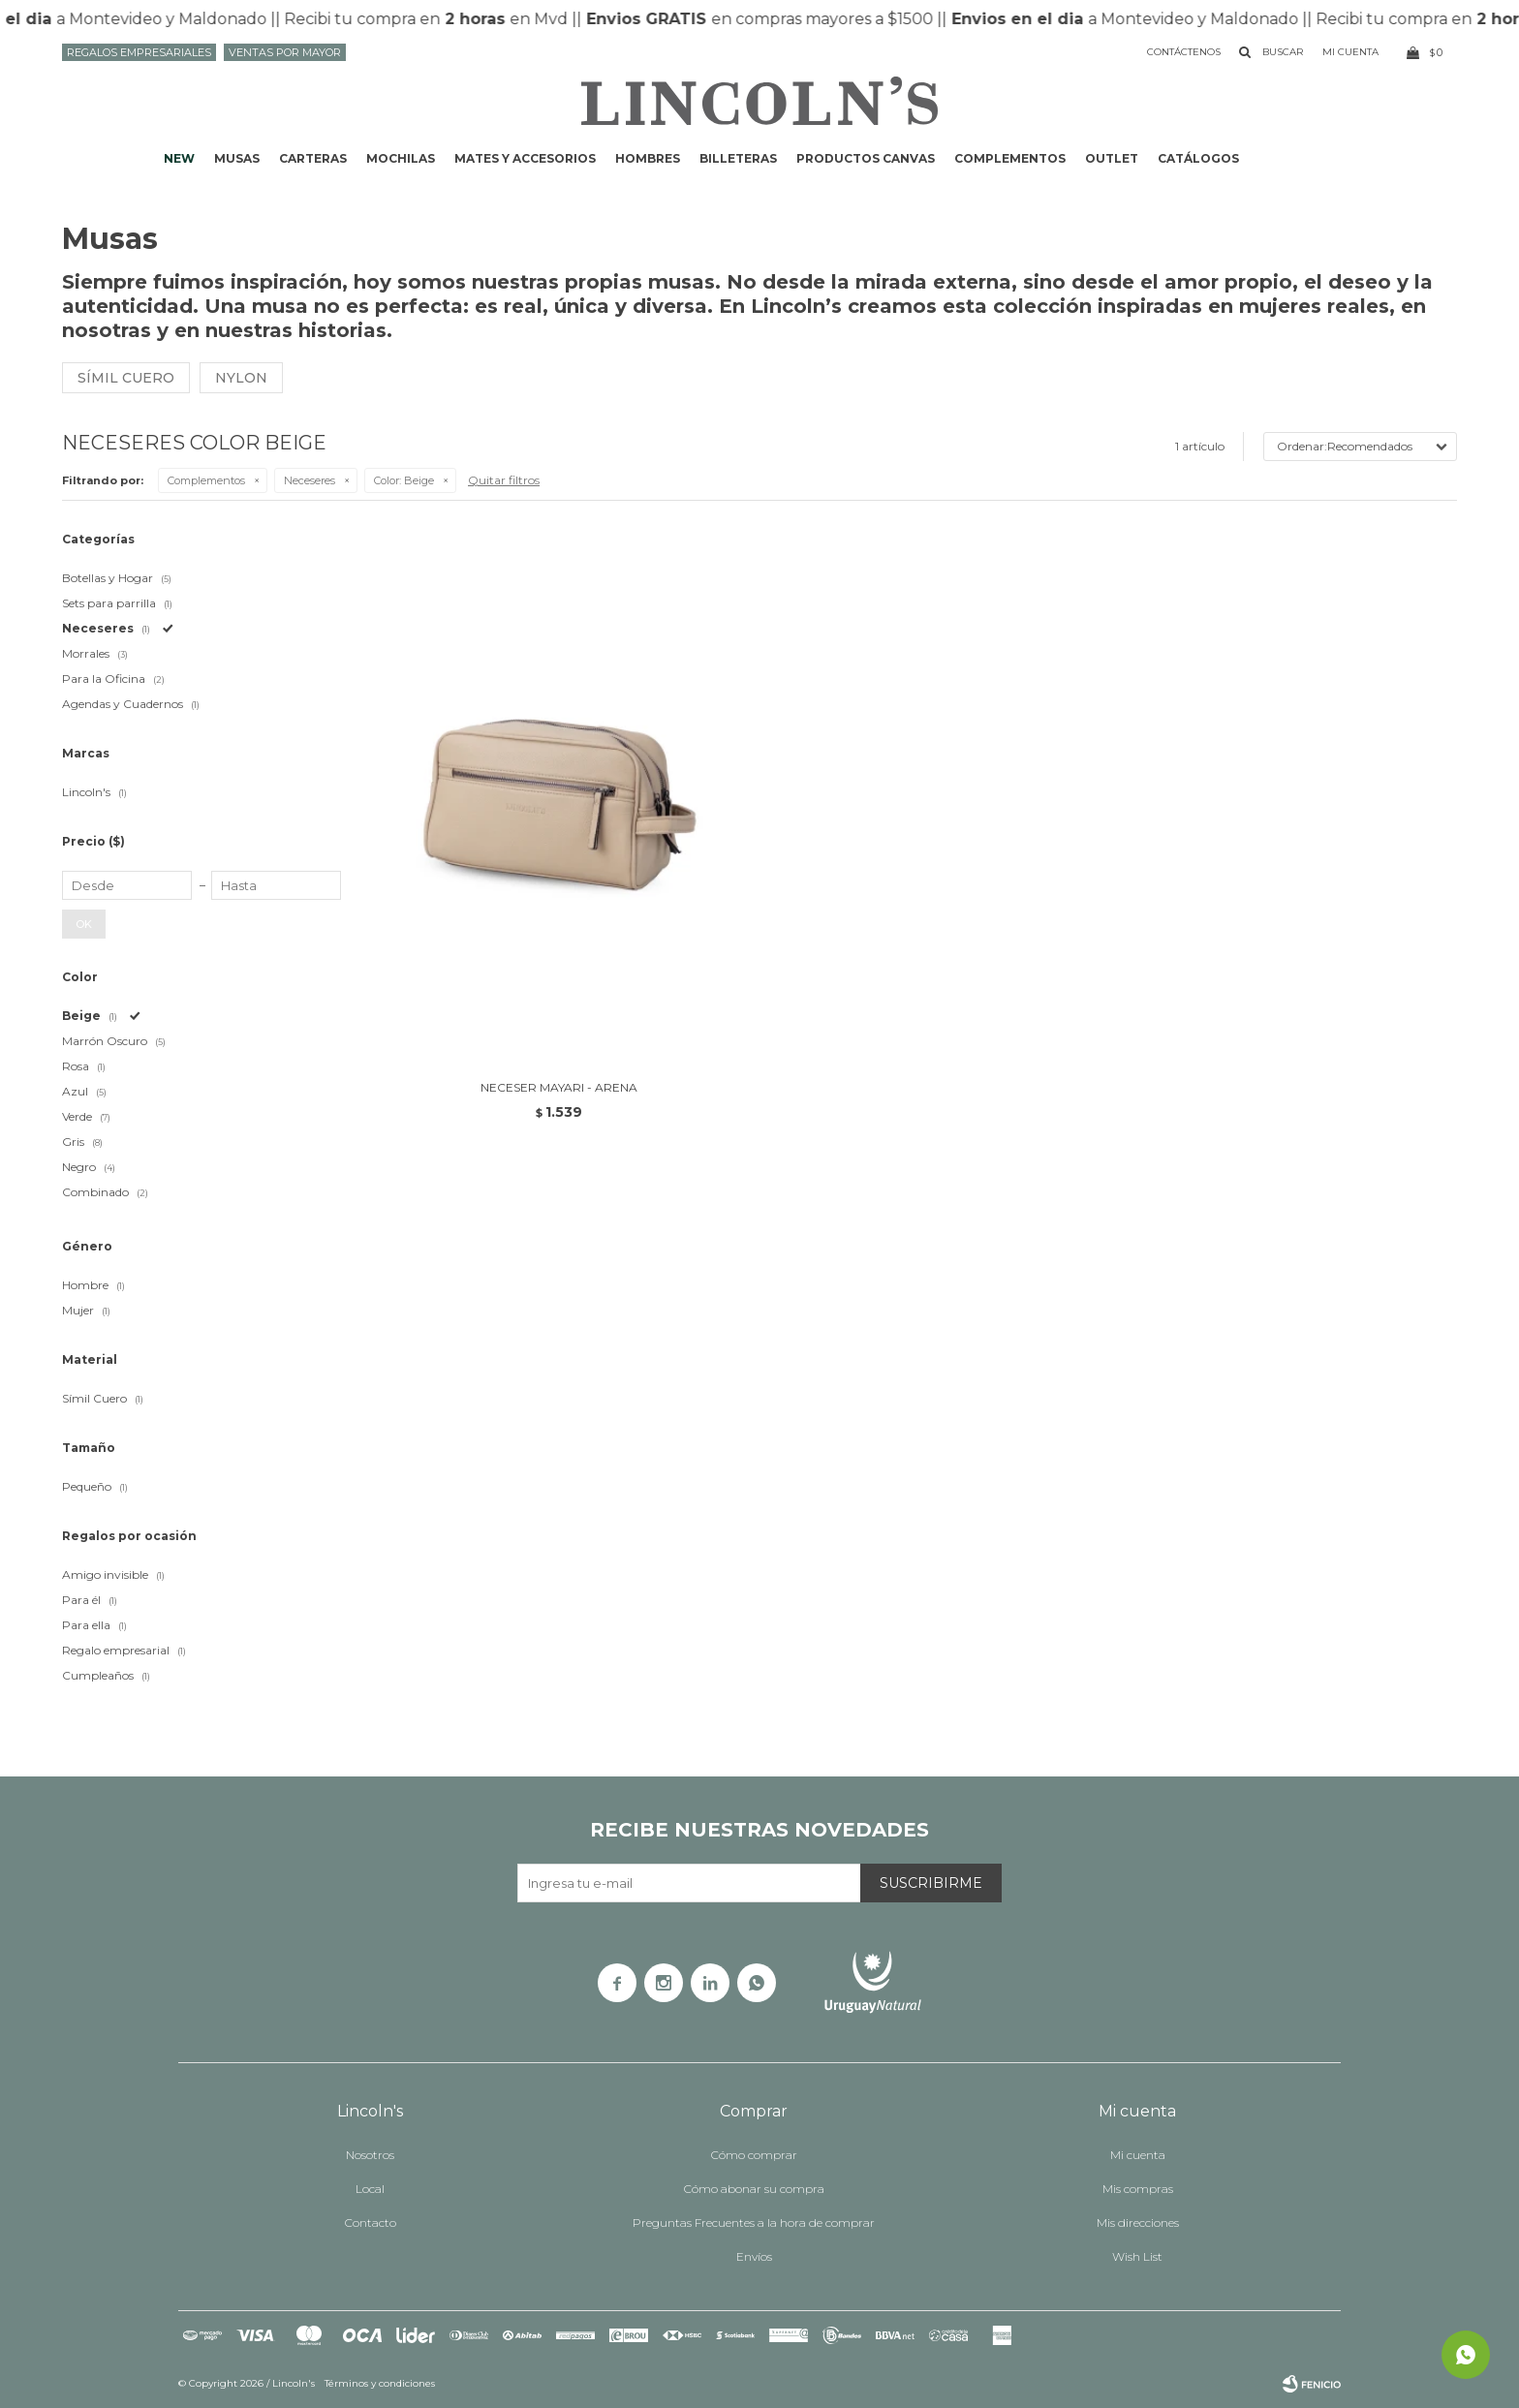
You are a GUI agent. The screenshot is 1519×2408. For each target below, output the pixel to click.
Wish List (1137, 2256)
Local (370, 2188)
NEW (179, 158)
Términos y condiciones (380, 2383)
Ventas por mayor (285, 52)
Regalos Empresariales (139, 52)
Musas (237, 158)
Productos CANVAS (865, 158)
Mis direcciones (1138, 2222)
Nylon (241, 377)
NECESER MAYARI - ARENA (558, 1087)
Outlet (1111, 158)
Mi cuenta (1137, 2154)
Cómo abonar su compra (754, 2188)
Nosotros (370, 2154)
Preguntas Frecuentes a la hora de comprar (754, 2222)
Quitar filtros (504, 480)
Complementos (1010, 158)
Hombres (647, 158)
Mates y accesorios (525, 158)
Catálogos (1198, 158)
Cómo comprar (754, 2154)
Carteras (313, 158)
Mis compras (1137, 2188)
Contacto (370, 2222)
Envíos (754, 2256)
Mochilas (400, 158)
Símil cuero (126, 377)
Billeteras (738, 158)
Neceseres (309, 480)
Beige (404, 480)
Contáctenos (1184, 52)
